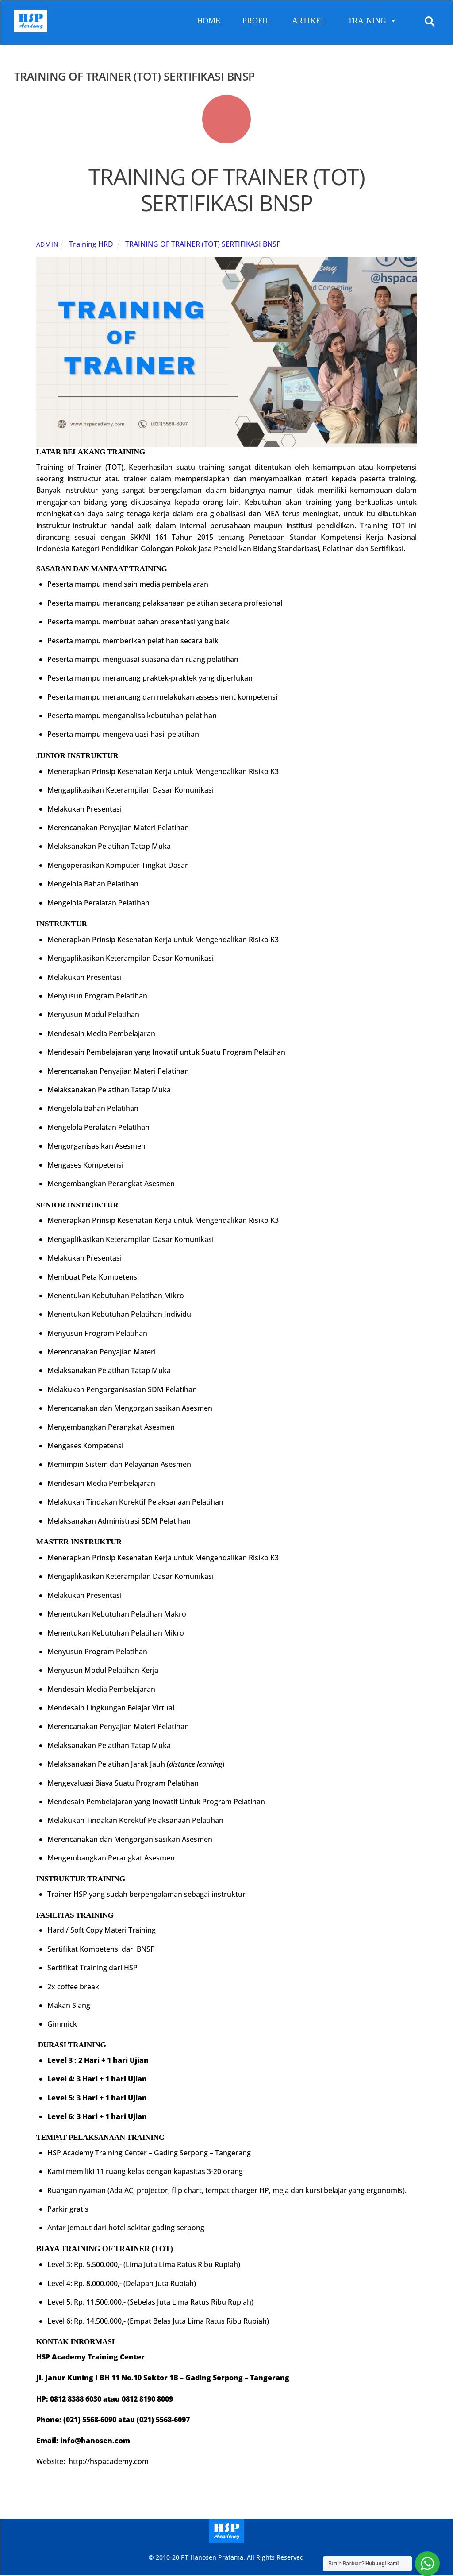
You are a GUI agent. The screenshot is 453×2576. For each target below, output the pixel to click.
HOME (208, 20)
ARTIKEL (309, 20)
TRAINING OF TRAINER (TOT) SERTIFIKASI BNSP (226, 190)
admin (47, 244)
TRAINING (372, 21)
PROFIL (256, 20)
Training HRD (91, 244)
